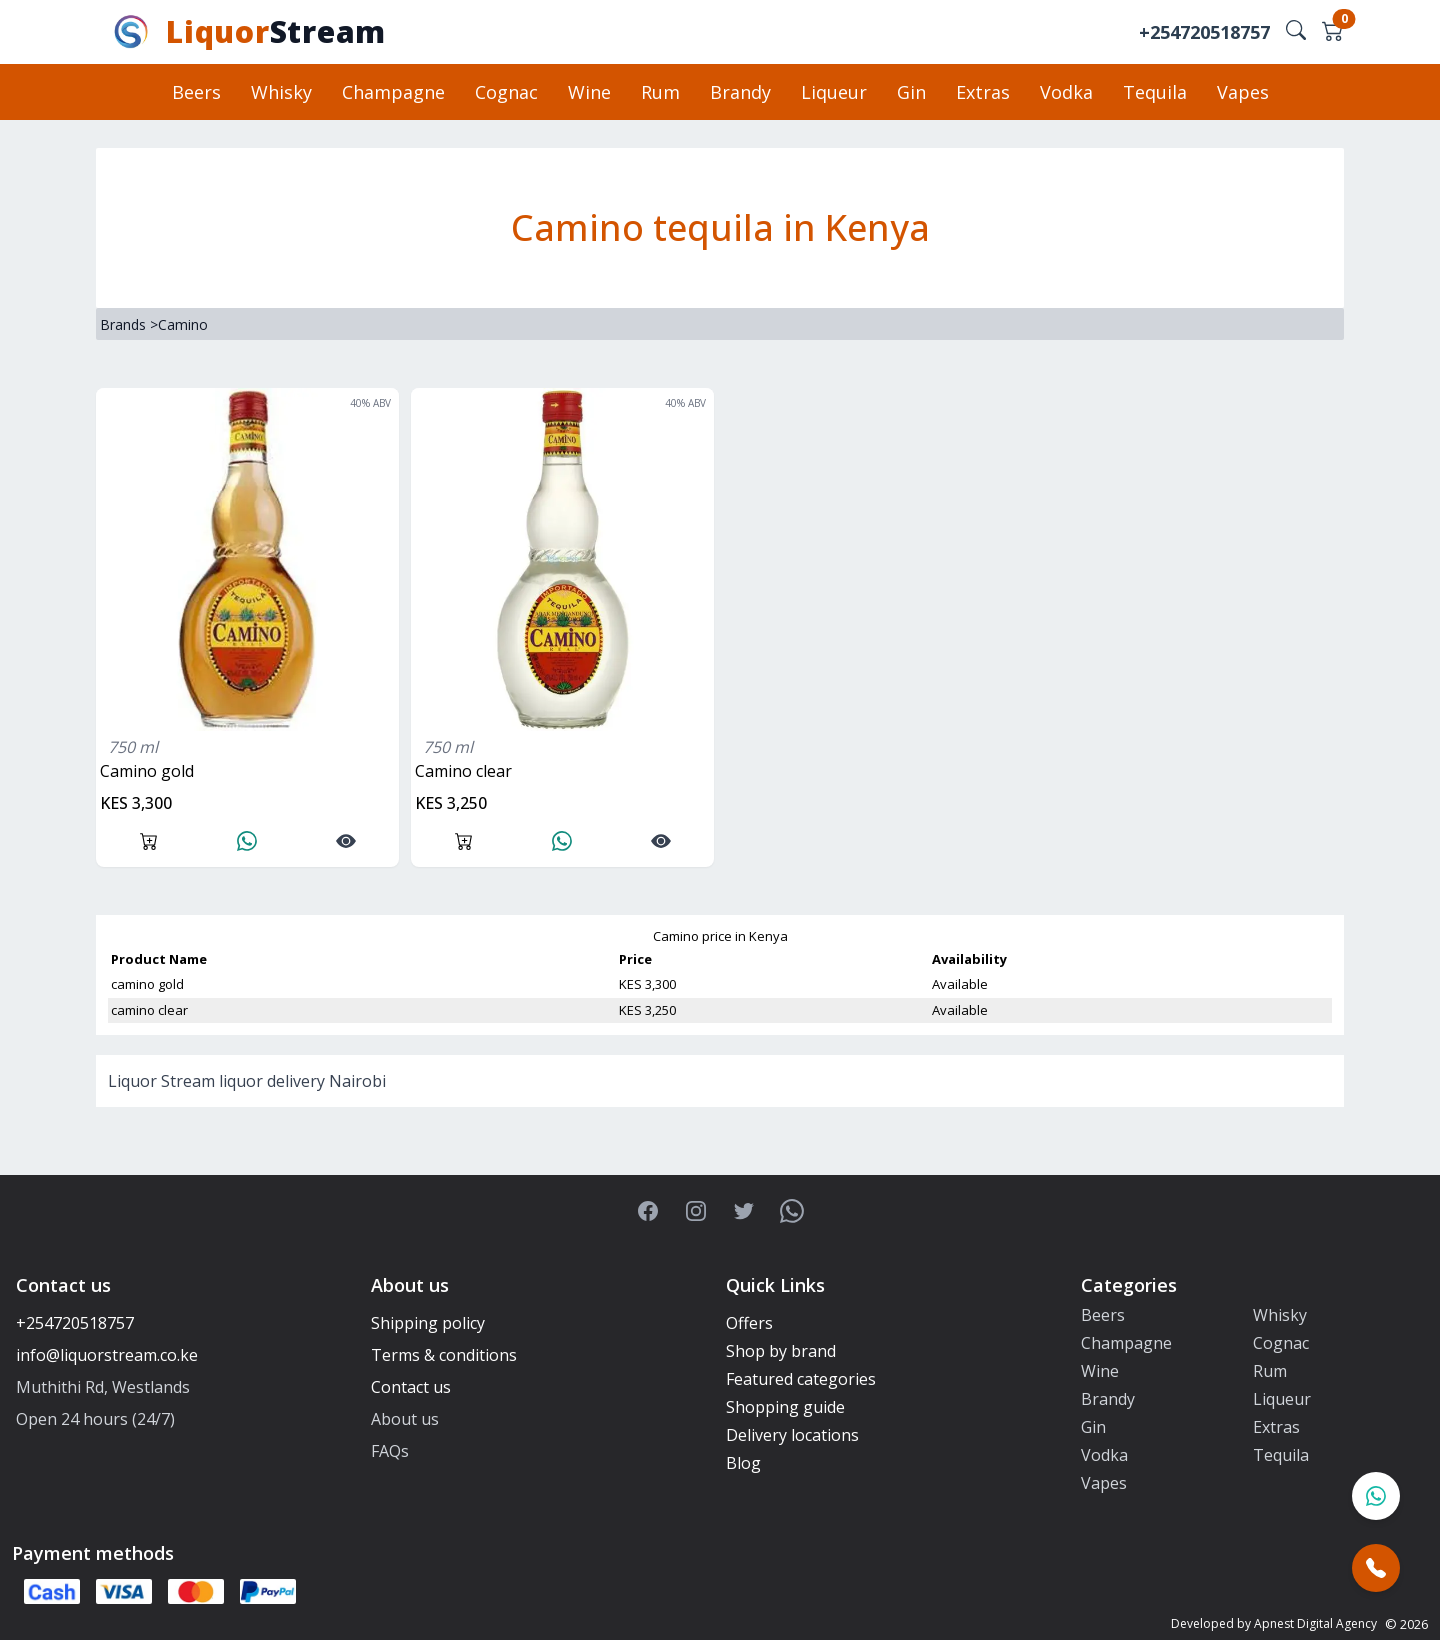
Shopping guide (785, 1407)
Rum (660, 92)
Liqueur (834, 92)
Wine (589, 92)
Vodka (1066, 92)
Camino (183, 324)
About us (405, 1419)
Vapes (1243, 92)
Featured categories (801, 1379)
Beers (196, 92)
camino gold (147, 771)
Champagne (393, 92)
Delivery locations (792, 1435)
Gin (911, 92)
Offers (749, 1323)
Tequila (1155, 92)
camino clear (463, 771)
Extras (983, 92)
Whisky (281, 92)
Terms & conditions (444, 1355)
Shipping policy (428, 1323)
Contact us (411, 1387)
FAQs (390, 1451)
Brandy (740, 92)
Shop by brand (781, 1351)
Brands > (129, 324)
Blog (743, 1463)
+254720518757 (1204, 32)
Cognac (506, 92)
